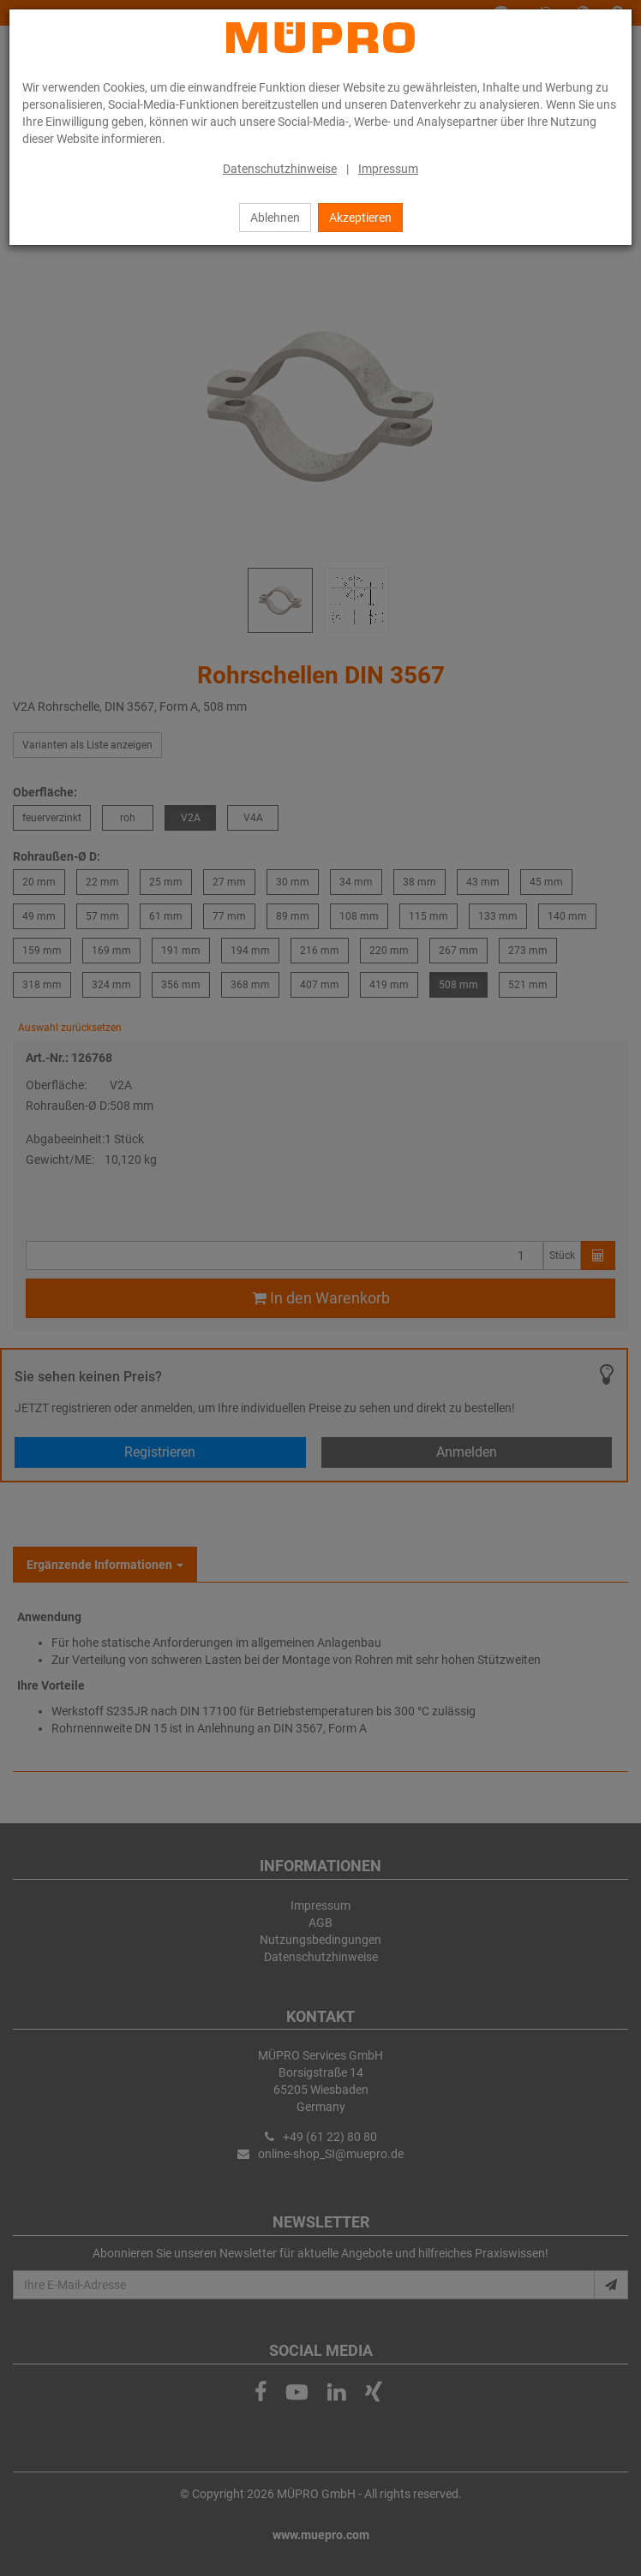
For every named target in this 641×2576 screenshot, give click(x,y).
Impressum (388, 169)
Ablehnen (275, 217)
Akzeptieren (360, 217)
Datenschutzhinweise (280, 169)
